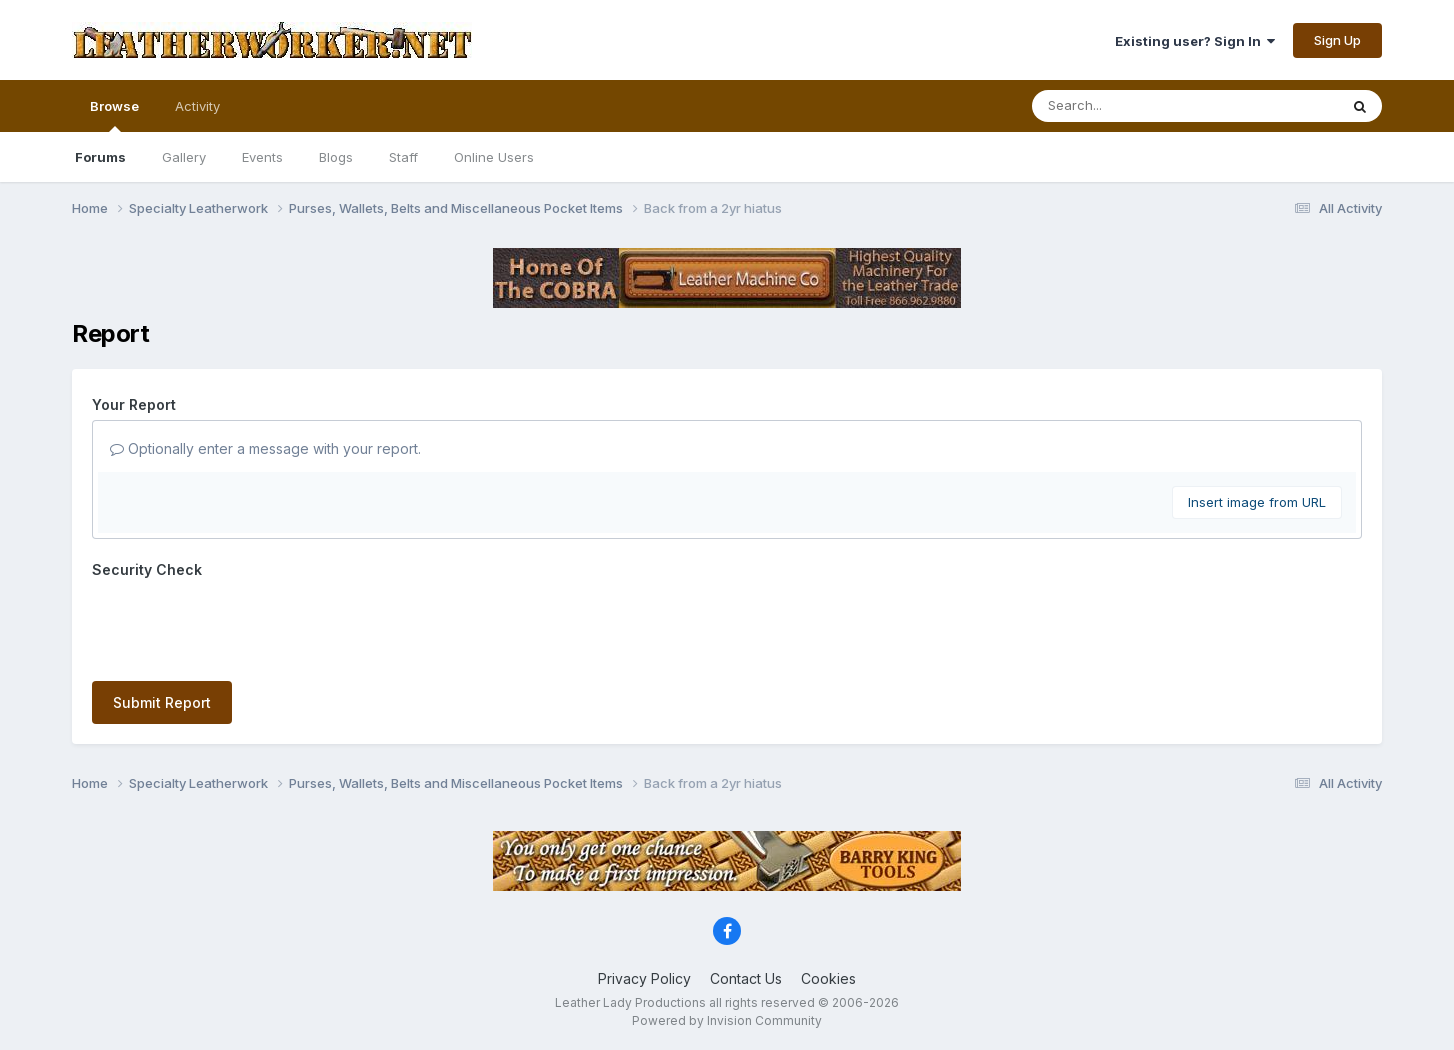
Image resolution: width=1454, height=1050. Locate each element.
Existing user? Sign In (1195, 41)
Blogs (336, 157)
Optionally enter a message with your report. (265, 448)
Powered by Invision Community (727, 1020)
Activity (197, 106)
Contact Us (746, 978)
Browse (114, 115)
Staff (403, 157)
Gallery (184, 157)
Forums (100, 157)
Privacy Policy (644, 978)
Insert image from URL (1257, 502)
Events (262, 157)
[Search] (1130, 106)
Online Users (494, 157)
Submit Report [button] (162, 702)
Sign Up (1337, 40)
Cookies (828, 978)
